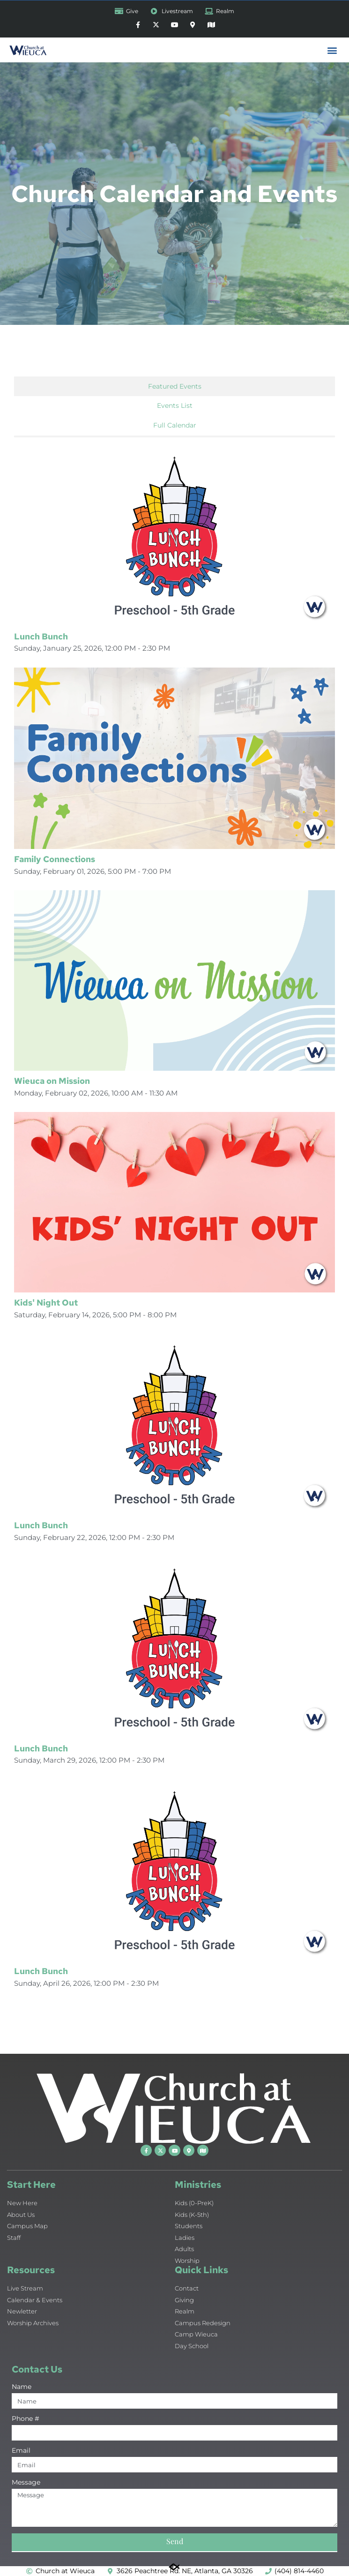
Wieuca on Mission (52, 1080)
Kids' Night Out (46, 1302)
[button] (332, 50)
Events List (175, 405)
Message (26, 2482)
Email (21, 2451)
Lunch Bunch (41, 636)
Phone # (25, 2419)
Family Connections (54, 859)
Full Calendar (174, 425)
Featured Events (174, 386)
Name (21, 2387)
